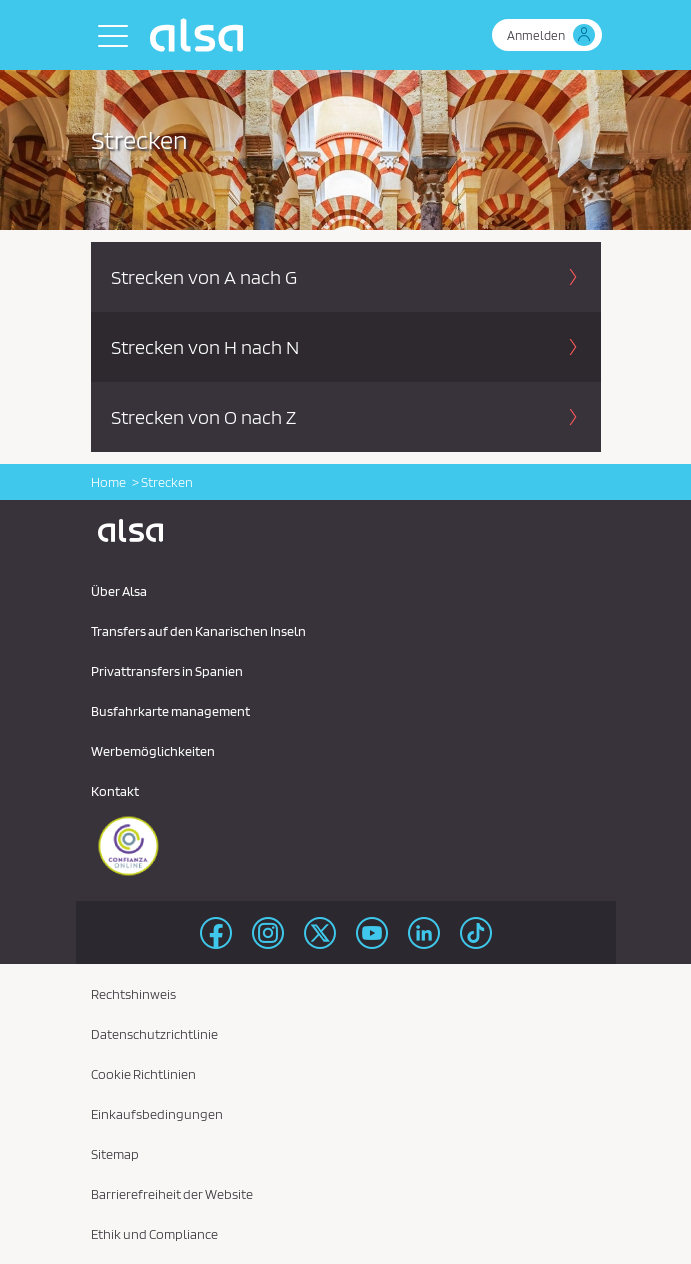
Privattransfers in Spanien (167, 671)
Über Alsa (119, 591)
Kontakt (115, 791)
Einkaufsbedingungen (157, 1114)
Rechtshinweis (133, 994)
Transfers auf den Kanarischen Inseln (198, 631)
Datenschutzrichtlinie (154, 1034)
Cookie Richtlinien (143, 1074)
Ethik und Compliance (154, 1234)
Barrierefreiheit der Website (172, 1194)
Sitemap (115, 1154)
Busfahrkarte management (170, 711)
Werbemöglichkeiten (153, 751)
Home (108, 482)
